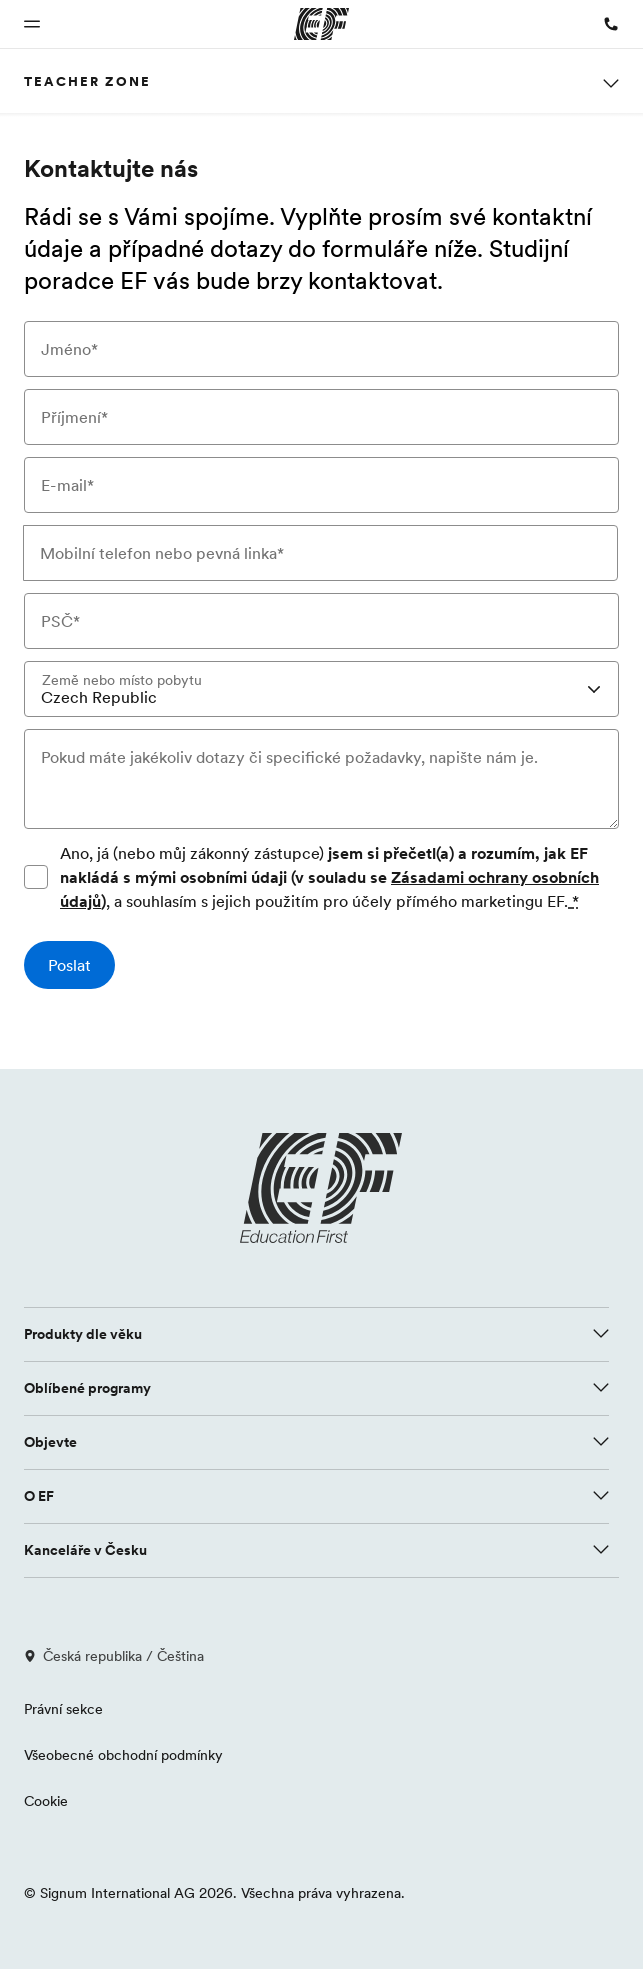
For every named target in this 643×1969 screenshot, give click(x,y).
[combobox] (321, 689)
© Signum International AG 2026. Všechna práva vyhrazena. (214, 1893)
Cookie (46, 1801)
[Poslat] (69, 965)
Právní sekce (63, 1709)
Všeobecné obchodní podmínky (123, 1755)
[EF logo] (322, 1188)
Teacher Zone (87, 81)
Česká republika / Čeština (114, 1656)
